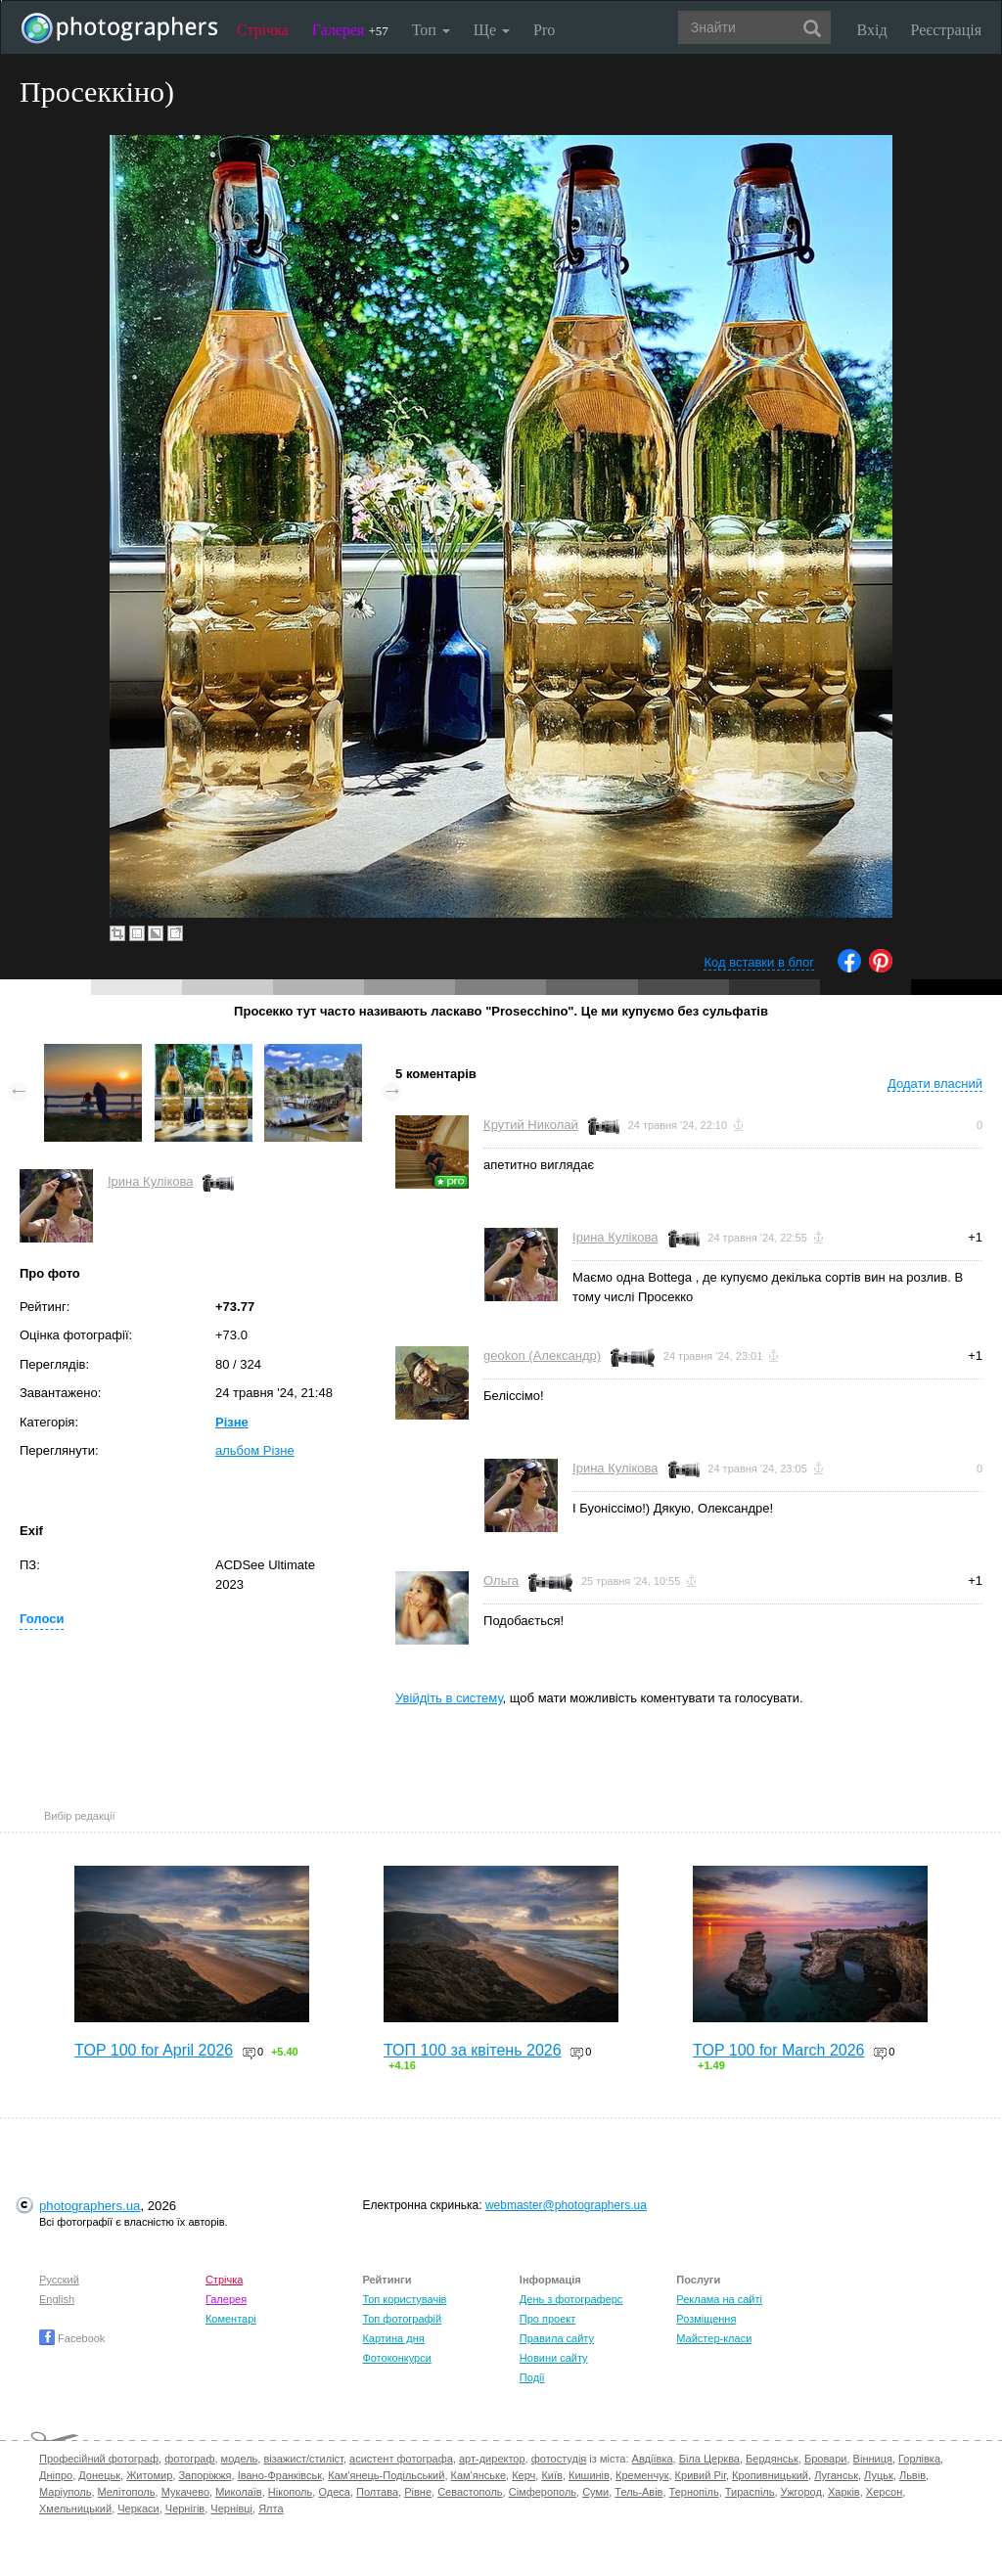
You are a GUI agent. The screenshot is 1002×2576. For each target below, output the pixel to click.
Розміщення (706, 2319)
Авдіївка (652, 2458)
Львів (912, 2475)
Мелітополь (127, 2492)
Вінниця (872, 2458)
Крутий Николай (530, 1124)
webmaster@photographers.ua (566, 2205)
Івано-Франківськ (280, 2475)
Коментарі (230, 2319)
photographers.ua (89, 2205)
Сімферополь (542, 2492)
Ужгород (801, 2492)
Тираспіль (750, 2492)
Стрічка (263, 30)
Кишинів (589, 2475)
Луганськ (836, 2475)
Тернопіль (694, 2492)
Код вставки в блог (759, 962)
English (56, 2299)
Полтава (377, 2492)
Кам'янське (479, 2475)
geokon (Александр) (542, 1355)
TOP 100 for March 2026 (779, 2050)
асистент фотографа (401, 2458)
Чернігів (185, 2508)
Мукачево (185, 2492)
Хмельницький (75, 2508)
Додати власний (935, 1083)
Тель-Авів (638, 2492)
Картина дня (393, 2338)
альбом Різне (255, 1450)
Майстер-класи (714, 2338)
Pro (544, 30)
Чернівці (231, 2508)
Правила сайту (557, 2338)
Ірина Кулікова (150, 1181)
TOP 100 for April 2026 (153, 2050)
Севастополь (469, 2492)
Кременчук (641, 2475)
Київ (551, 2475)
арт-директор (492, 2458)
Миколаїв (238, 2492)
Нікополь (290, 2492)
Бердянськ (772, 2458)
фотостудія (559, 2458)
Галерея (350, 30)
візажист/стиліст (302, 2458)
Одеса (333, 2492)
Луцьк (878, 2475)
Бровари (825, 2458)
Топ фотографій (401, 2319)
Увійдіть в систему (449, 1698)
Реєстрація (946, 30)
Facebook (72, 2338)
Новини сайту (554, 2358)
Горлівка (919, 2458)
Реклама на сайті (719, 2299)
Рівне (418, 2492)
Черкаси (138, 2508)
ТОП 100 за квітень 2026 (473, 2050)
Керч (523, 2475)
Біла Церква (709, 2458)
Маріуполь (65, 2492)
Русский (59, 2279)
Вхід (872, 30)
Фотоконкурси (396, 2358)
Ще (492, 30)
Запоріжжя (204, 2475)
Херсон (884, 2492)
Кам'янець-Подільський (386, 2475)
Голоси (42, 1618)
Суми (595, 2492)
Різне (232, 1422)
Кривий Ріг (700, 2475)
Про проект (547, 2319)
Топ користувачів (404, 2299)
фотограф (189, 2458)
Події (532, 2377)
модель (239, 2458)
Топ (431, 30)
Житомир (149, 2475)
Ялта (270, 2508)
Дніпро (55, 2475)
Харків (844, 2492)
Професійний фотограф (99, 2458)
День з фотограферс (571, 2299)
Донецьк (99, 2475)
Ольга (501, 1580)
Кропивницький (770, 2475)
